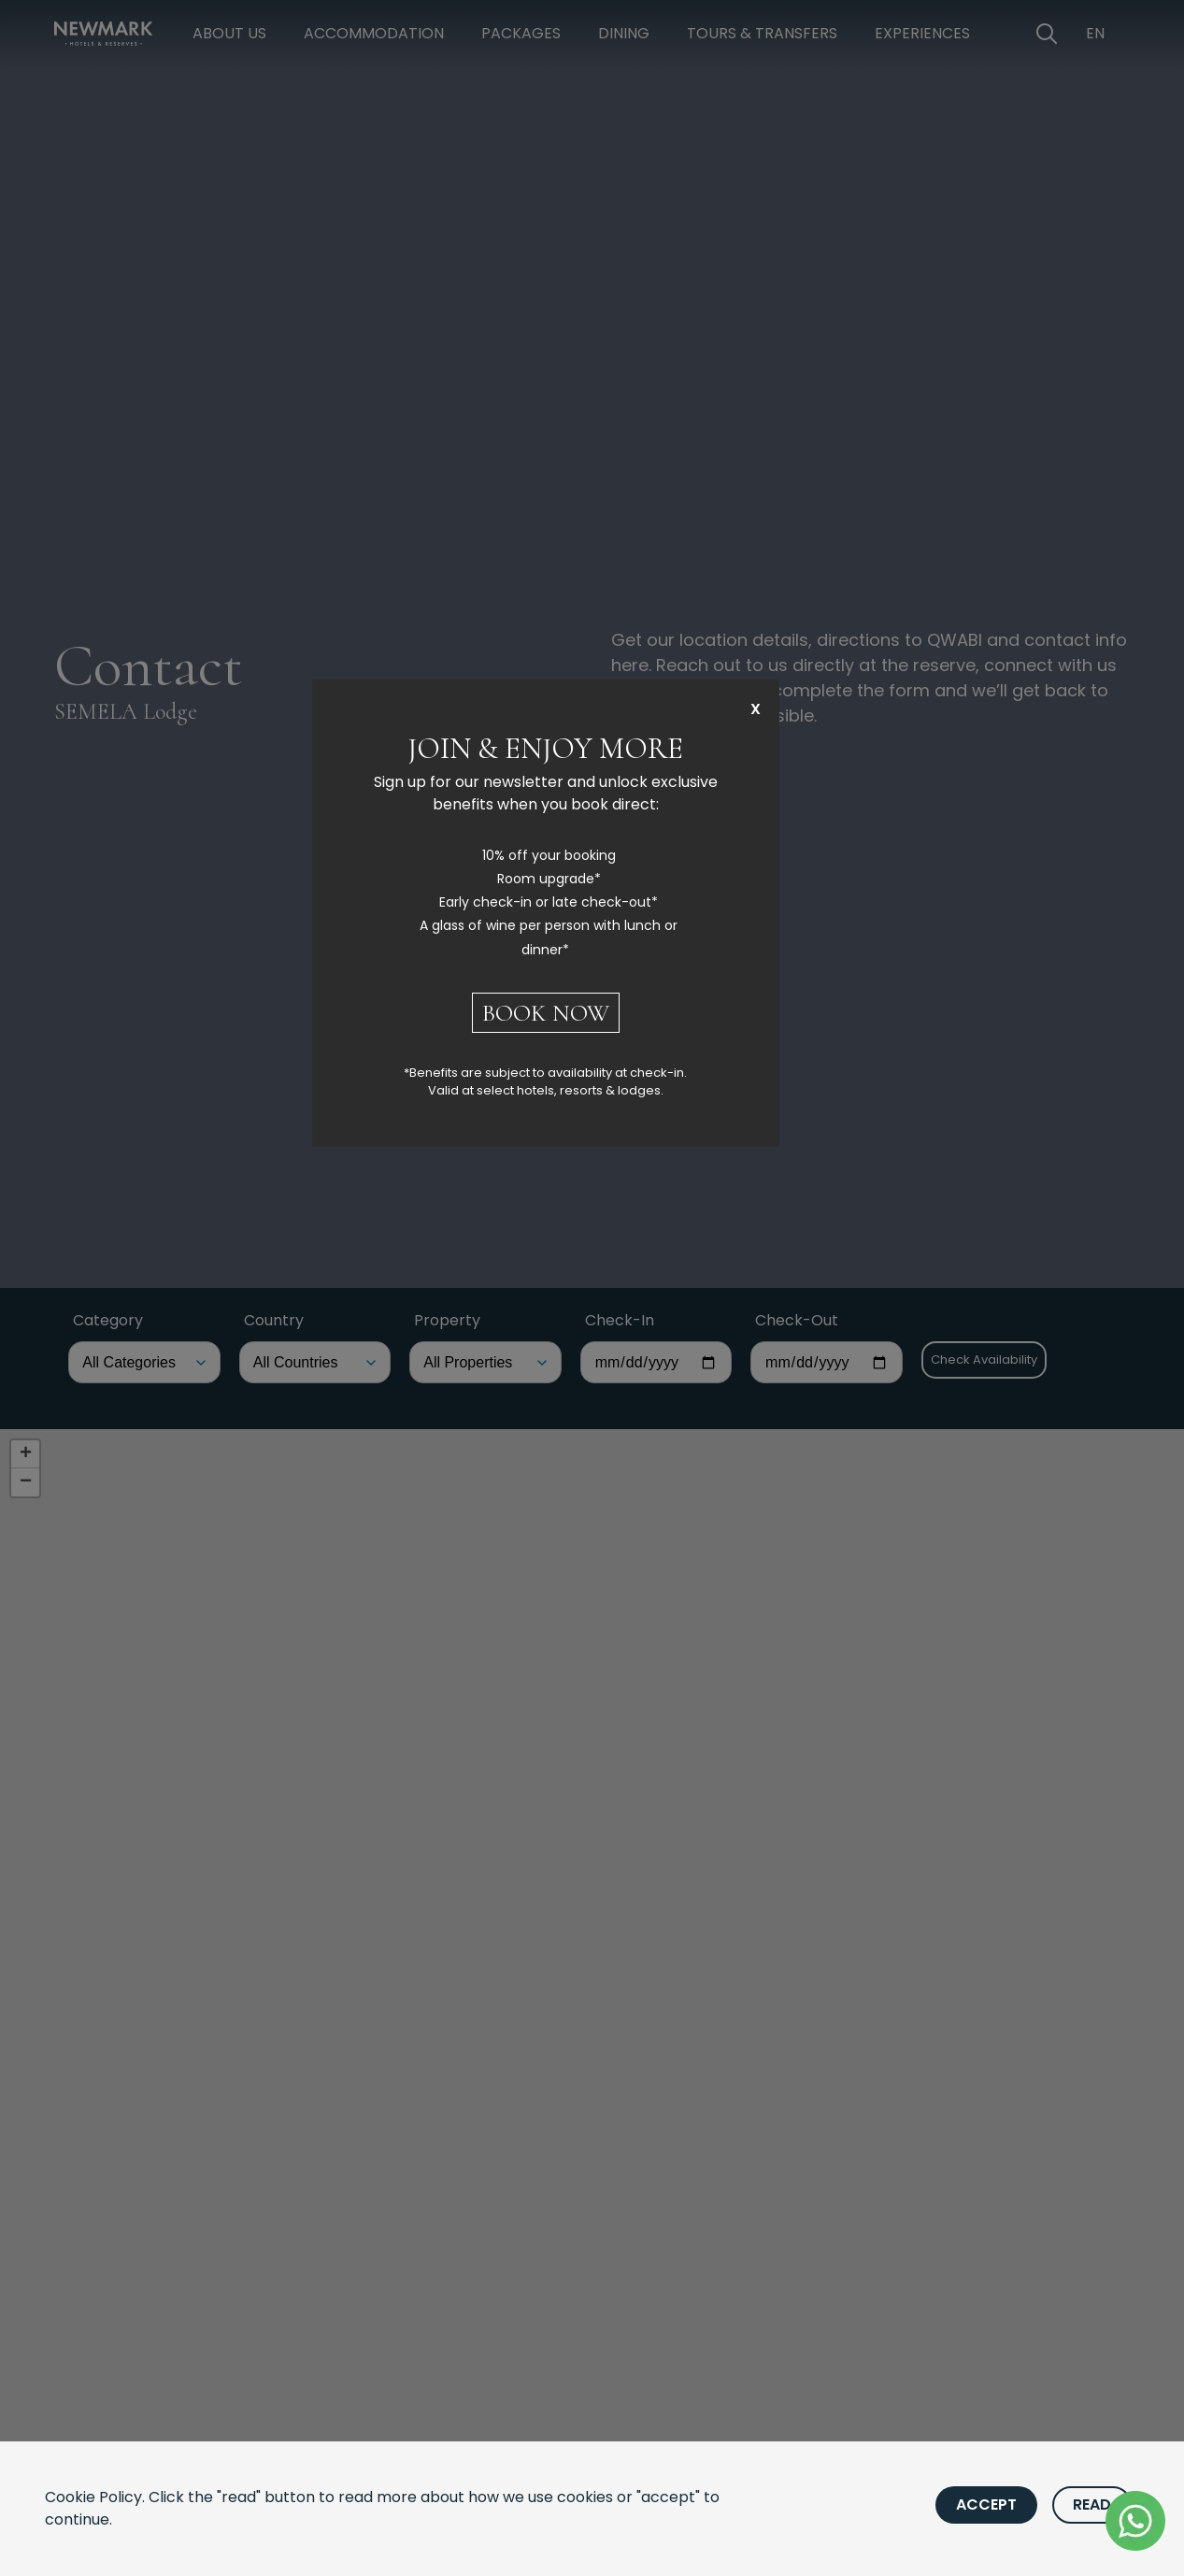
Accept (986, 2504)
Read (1092, 2504)
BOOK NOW (545, 1012)
